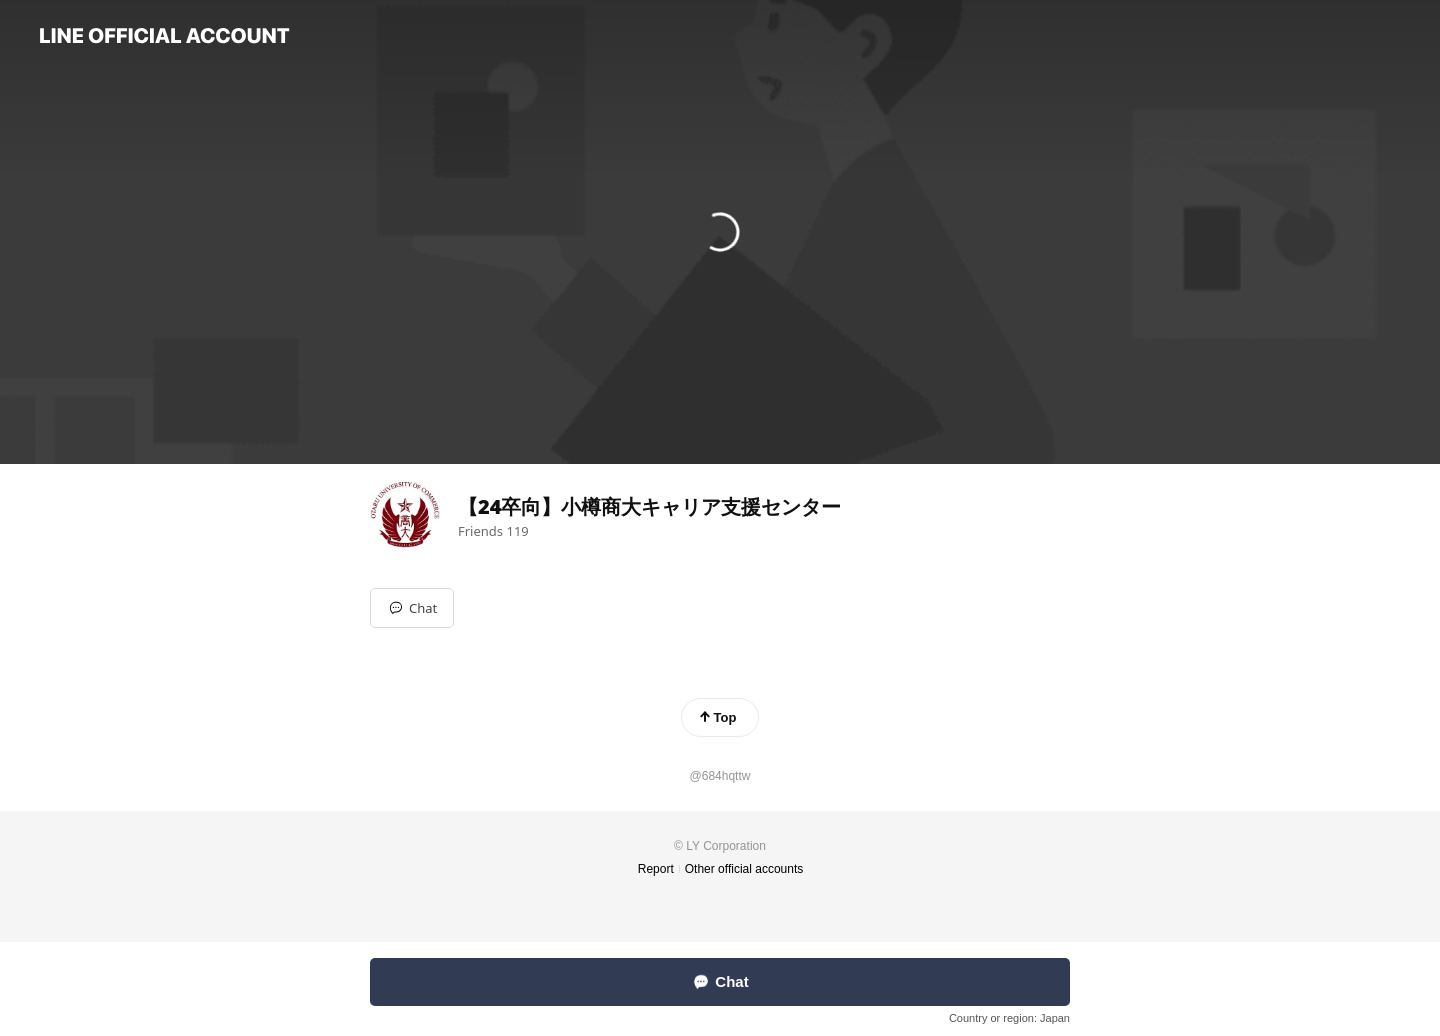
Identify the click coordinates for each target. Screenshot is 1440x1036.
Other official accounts (744, 869)
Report (656, 869)
